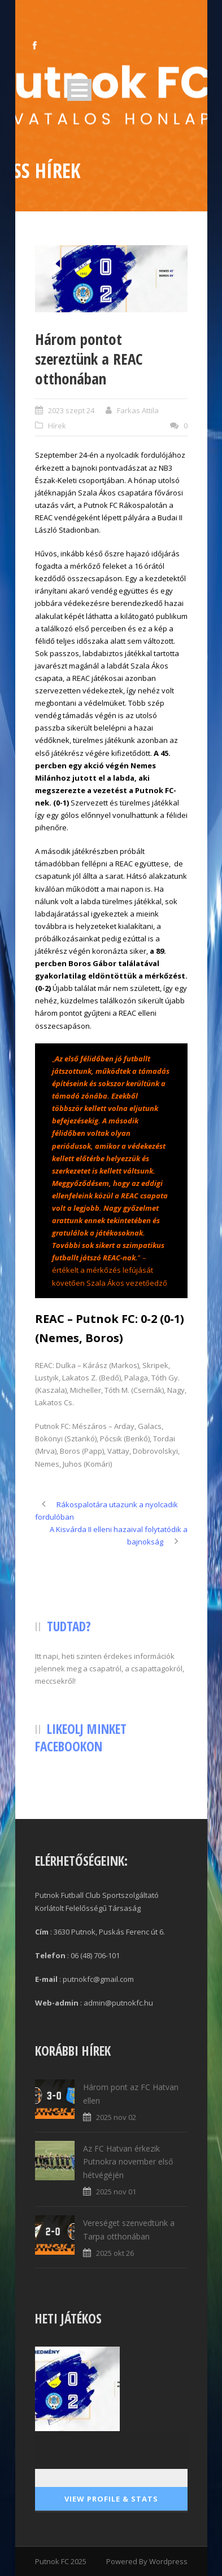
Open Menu (79, 90)
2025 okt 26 (115, 2253)
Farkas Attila (138, 410)
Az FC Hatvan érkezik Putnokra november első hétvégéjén (128, 2162)
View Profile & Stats (111, 2499)
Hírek (57, 426)
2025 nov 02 (116, 2117)
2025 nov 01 (116, 2191)
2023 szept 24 (71, 410)
